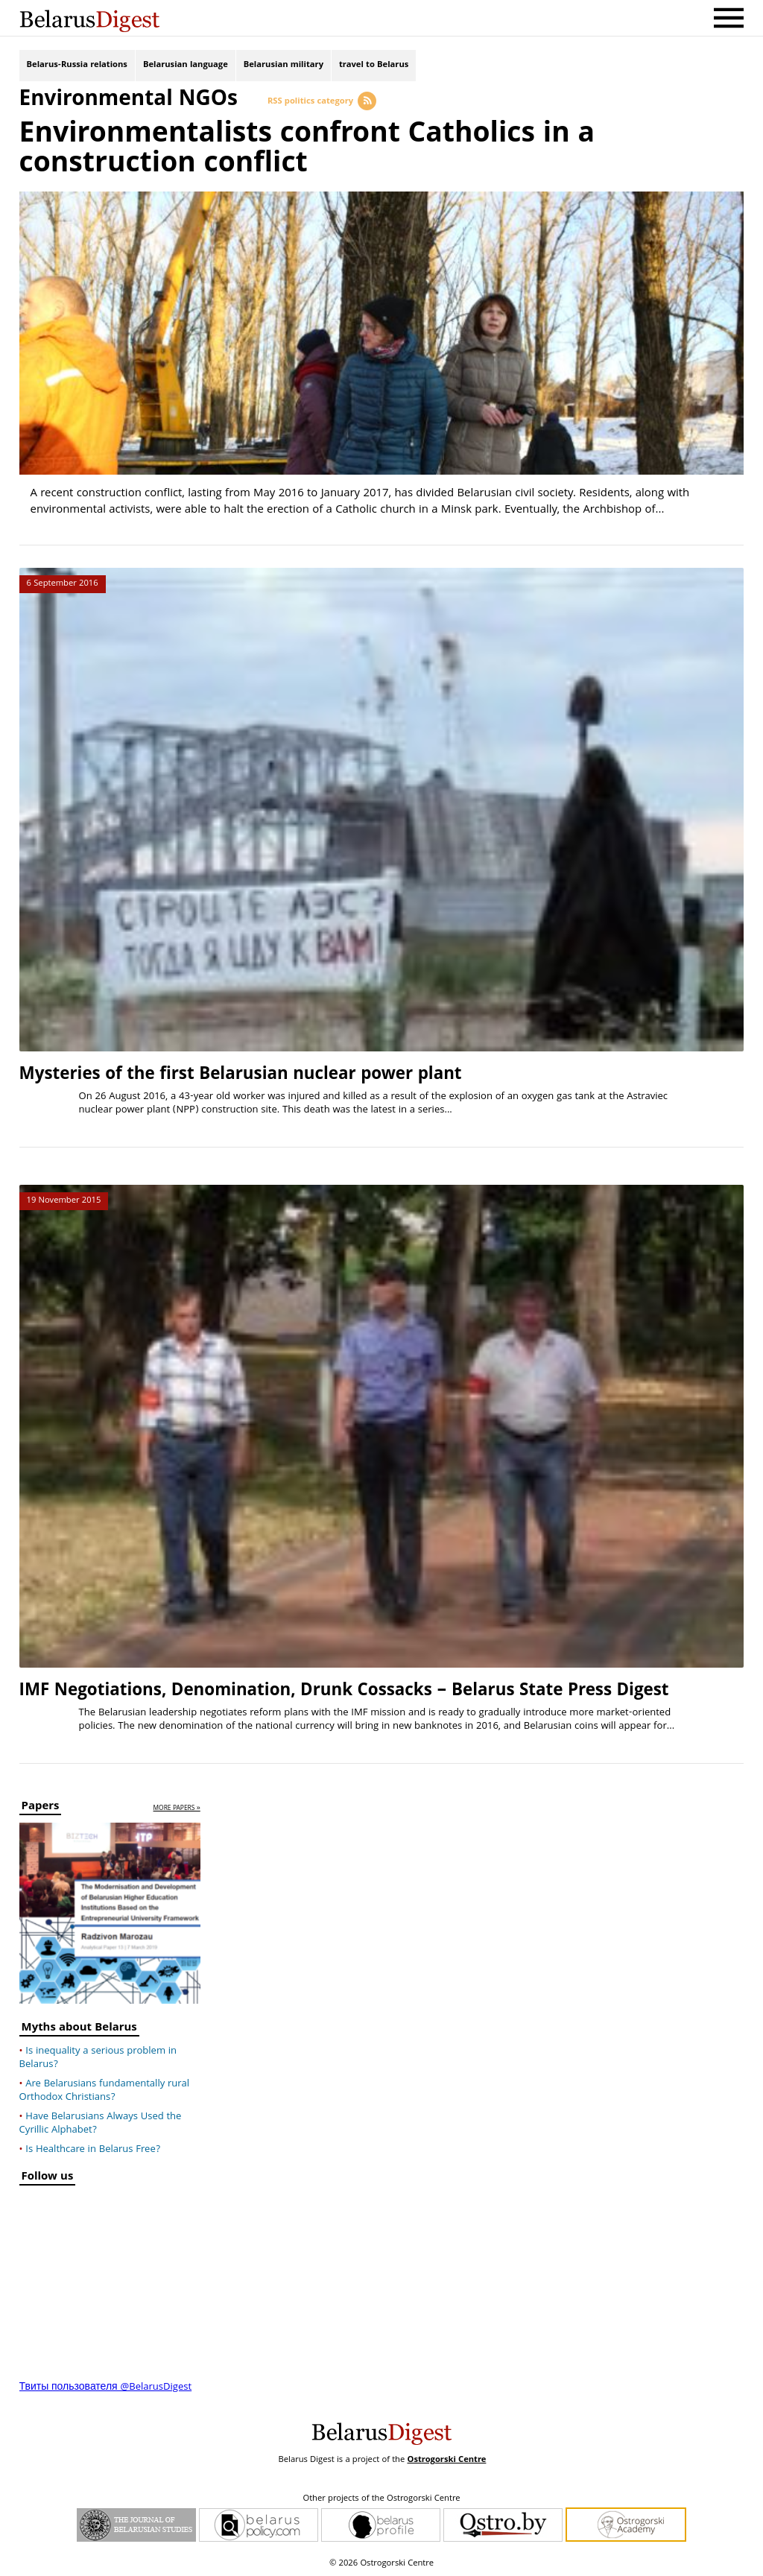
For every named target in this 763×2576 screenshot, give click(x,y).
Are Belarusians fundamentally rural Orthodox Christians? (104, 2090)
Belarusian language (185, 65)
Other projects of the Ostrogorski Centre (381, 2499)
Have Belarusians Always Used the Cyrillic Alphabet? (100, 2123)
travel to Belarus (373, 65)
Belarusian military (283, 65)
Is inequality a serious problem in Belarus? (98, 2058)
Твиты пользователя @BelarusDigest (105, 2387)
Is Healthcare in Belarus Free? (92, 2149)
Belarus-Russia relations (77, 65)
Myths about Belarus (79, 2029)
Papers (41, 1808)
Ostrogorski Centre (446, 2460)
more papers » (176, 1809)
